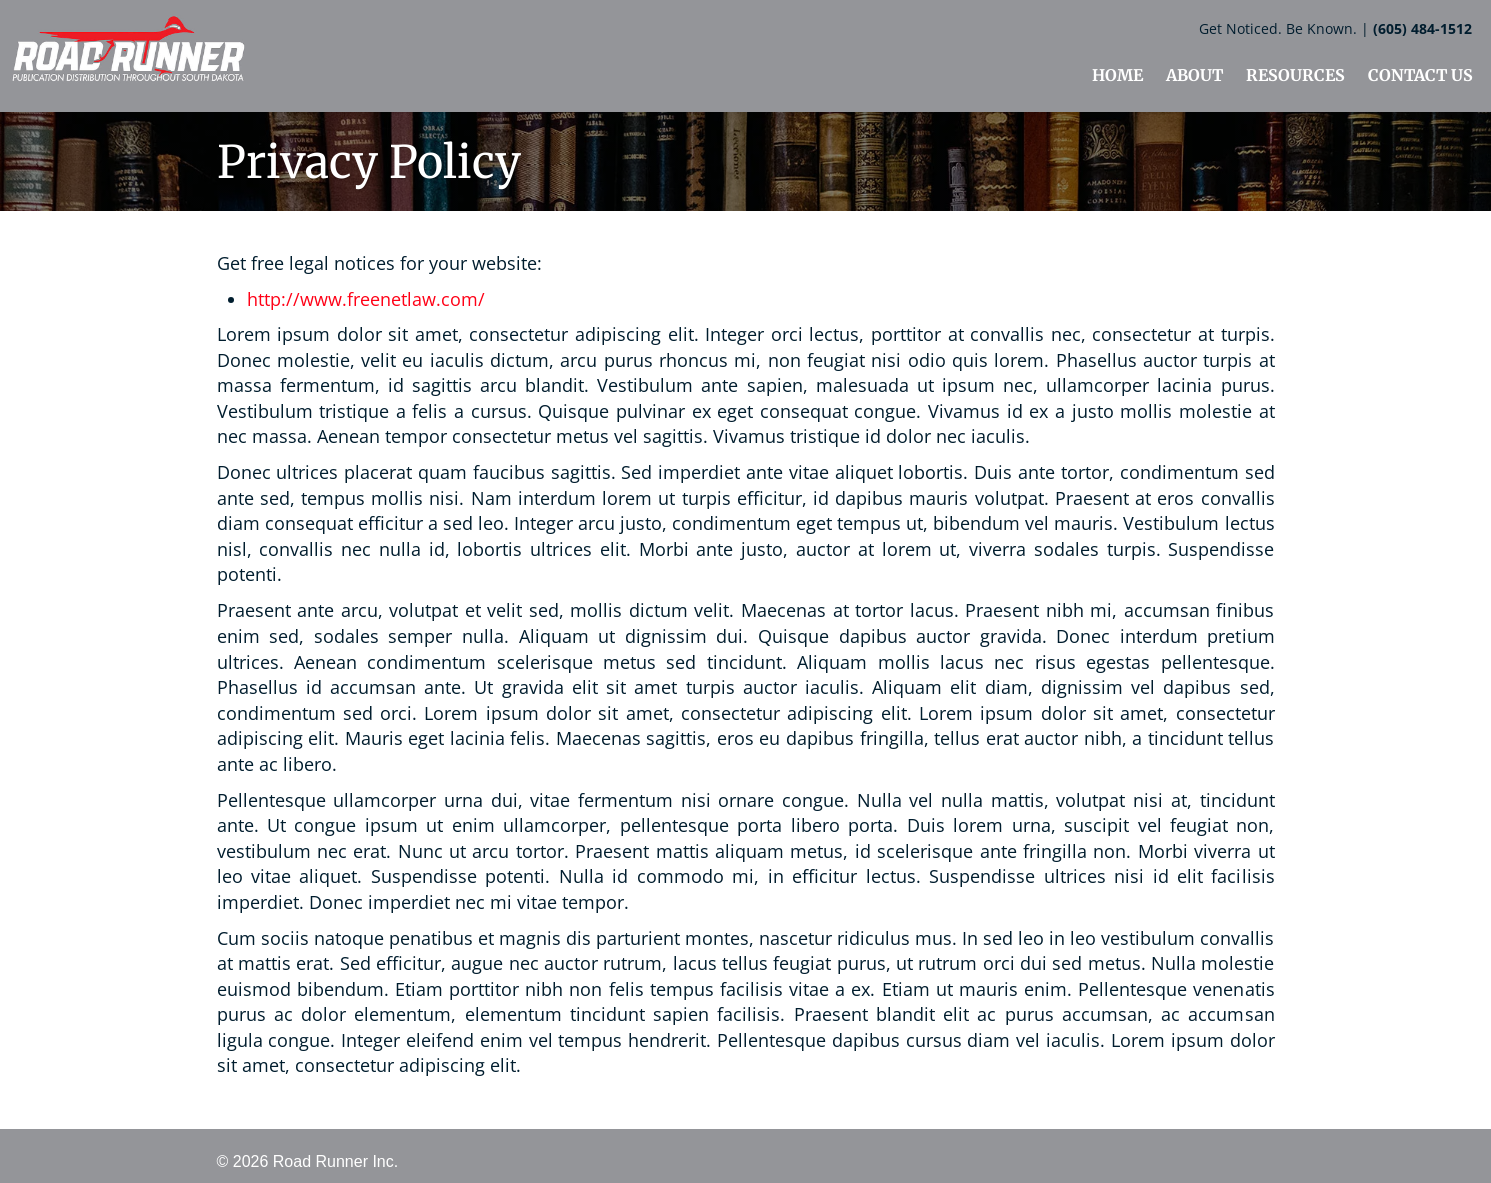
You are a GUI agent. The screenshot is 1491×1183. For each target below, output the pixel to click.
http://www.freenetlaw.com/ (366, 299)
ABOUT (1194, 75)
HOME (1117, 75)
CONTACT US (1420, 75)
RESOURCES (1295, 75)
